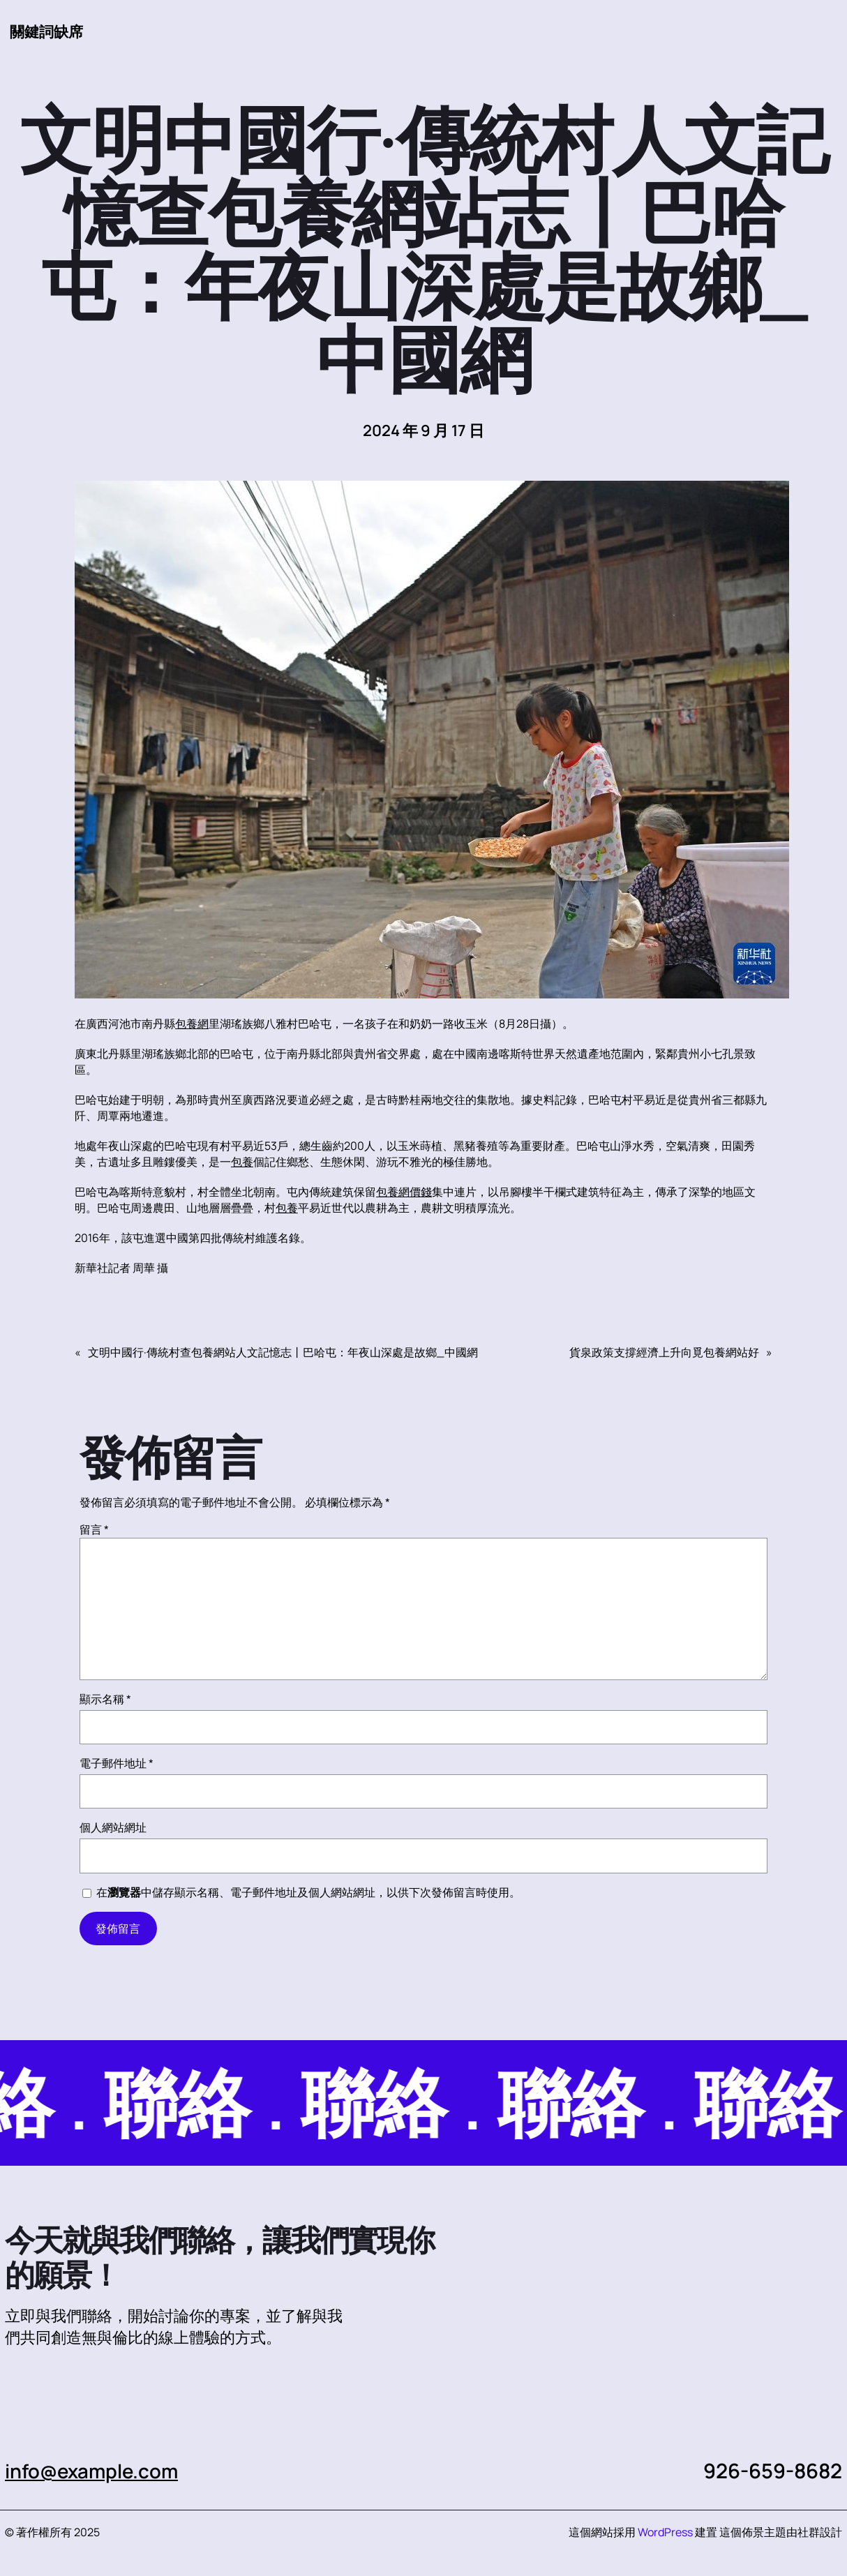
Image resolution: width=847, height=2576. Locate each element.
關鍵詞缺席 (48, 31)
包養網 (192, 1024)
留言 (94, 1530)
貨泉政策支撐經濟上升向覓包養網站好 (664, 1353)
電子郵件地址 (116, 1764)
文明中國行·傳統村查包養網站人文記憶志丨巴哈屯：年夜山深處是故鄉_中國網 (283, 1353)
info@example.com (97, 2471)
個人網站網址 (113, 1828)
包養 (242, 1162)
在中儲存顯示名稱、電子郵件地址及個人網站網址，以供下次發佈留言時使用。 (308, 1893)
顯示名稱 (105, 1699)
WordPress (665, 2532)
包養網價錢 (404, 1192)
